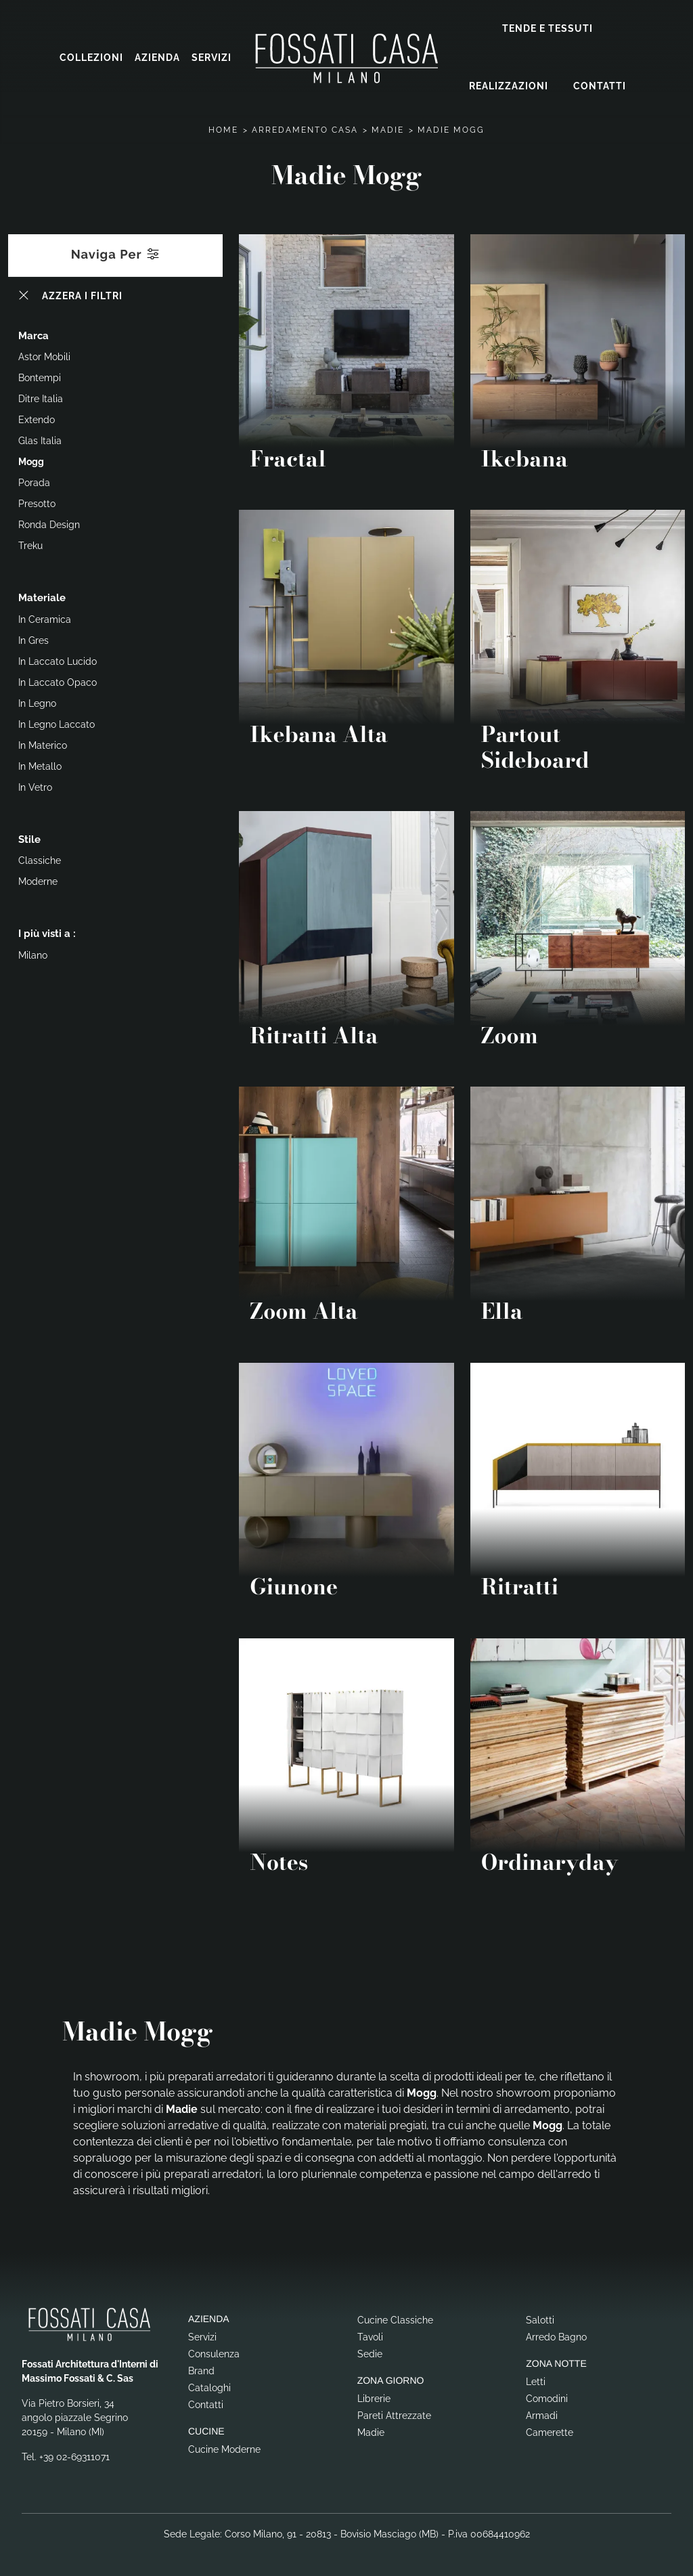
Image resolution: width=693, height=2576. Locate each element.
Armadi (542, 2414)
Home (223, 129)
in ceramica (44, 618)
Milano (32, 954)
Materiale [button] (42, 597)
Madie (388, 129)
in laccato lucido (57, 660)
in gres (33, 639)
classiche (39, 859)
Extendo (36, 419)
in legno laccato (56, 723)
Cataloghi (209, 2387)
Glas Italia (40, 440)
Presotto (36, 503)
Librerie (373, 2398)
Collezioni (91, 57)
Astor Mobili (44, 356)
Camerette (549, 2431)
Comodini (547, 2398)
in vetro (35, 786)
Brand (201, 2370)
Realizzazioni (508, 86)
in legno (37, 702)
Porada (34, 482)
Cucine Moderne (224, 2448)
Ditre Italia (40, 398)
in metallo (40, 765)
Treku (30, 545)
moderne (38, 880)
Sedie (369, 2353)
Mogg (31, 461)
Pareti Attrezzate (394, 2414)
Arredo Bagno (556, 2336)
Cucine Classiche (395, 2319)
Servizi (211, 57)
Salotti (540, 2319)
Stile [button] (29, 839)
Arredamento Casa (305, 129)
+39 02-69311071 (74, 2456)
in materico (42, 744)
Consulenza (214, 2353)
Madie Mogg (451, 129)
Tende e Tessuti (547, 28)
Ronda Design (49, 524)
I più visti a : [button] (47, 933)
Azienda (157, 57)
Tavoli (370, 2336)
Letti (535, 2381)
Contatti (599, 86)
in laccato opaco (57, 681)
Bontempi (39, 377)
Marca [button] (33, 335)
